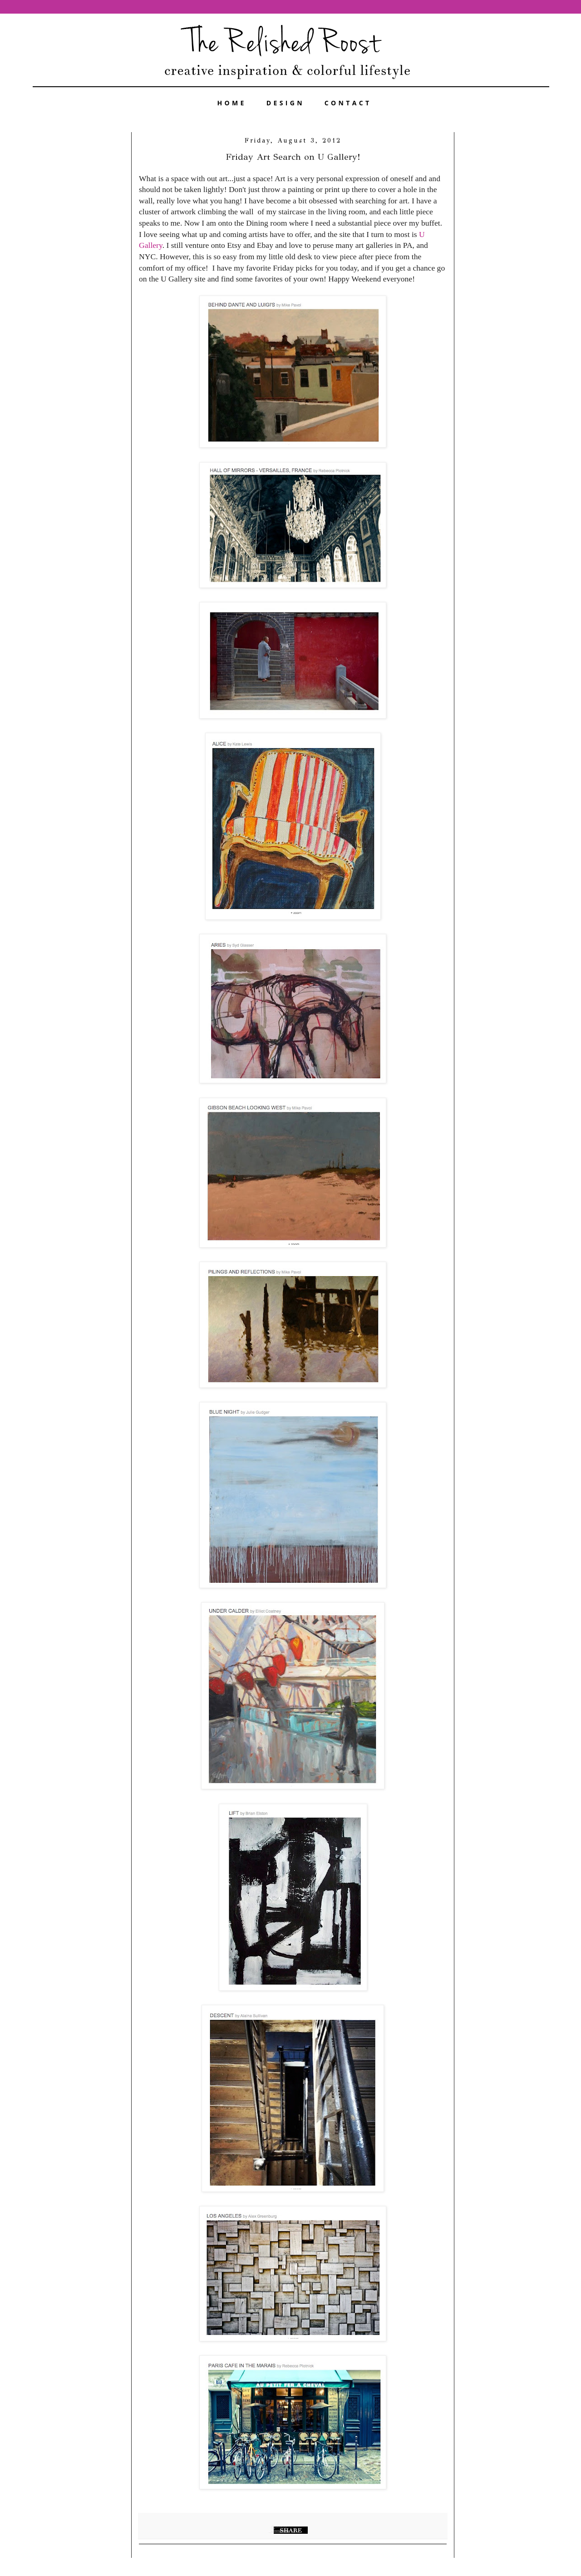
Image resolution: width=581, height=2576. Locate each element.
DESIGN (285, 103)
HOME (231, 103)
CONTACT (348, 103)
